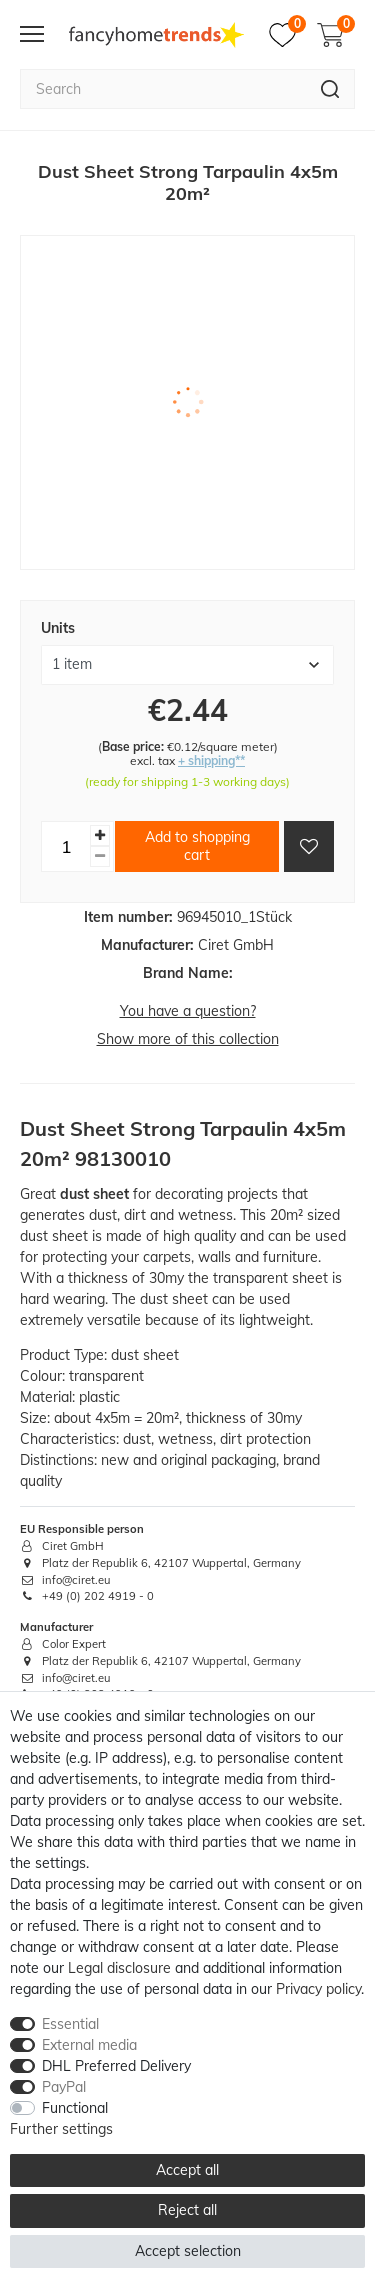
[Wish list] (287, 35)
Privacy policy (318, 1989)
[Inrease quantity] (100, 835)
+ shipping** (211, 760)
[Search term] (163, 89)
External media (89, 2045)
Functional (75, 2108)
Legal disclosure (119, 1968)
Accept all (187, 2170)
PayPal (64, 2087)
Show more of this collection (188, 1039)
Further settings (61, 2129)
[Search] (330, 89)
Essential (70, 2024)
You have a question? (188, 1011)
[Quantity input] (66, 846)
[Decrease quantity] (100, 856)
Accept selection (188, 2251)
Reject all (187, 2210)
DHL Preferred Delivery (116, 2066)
